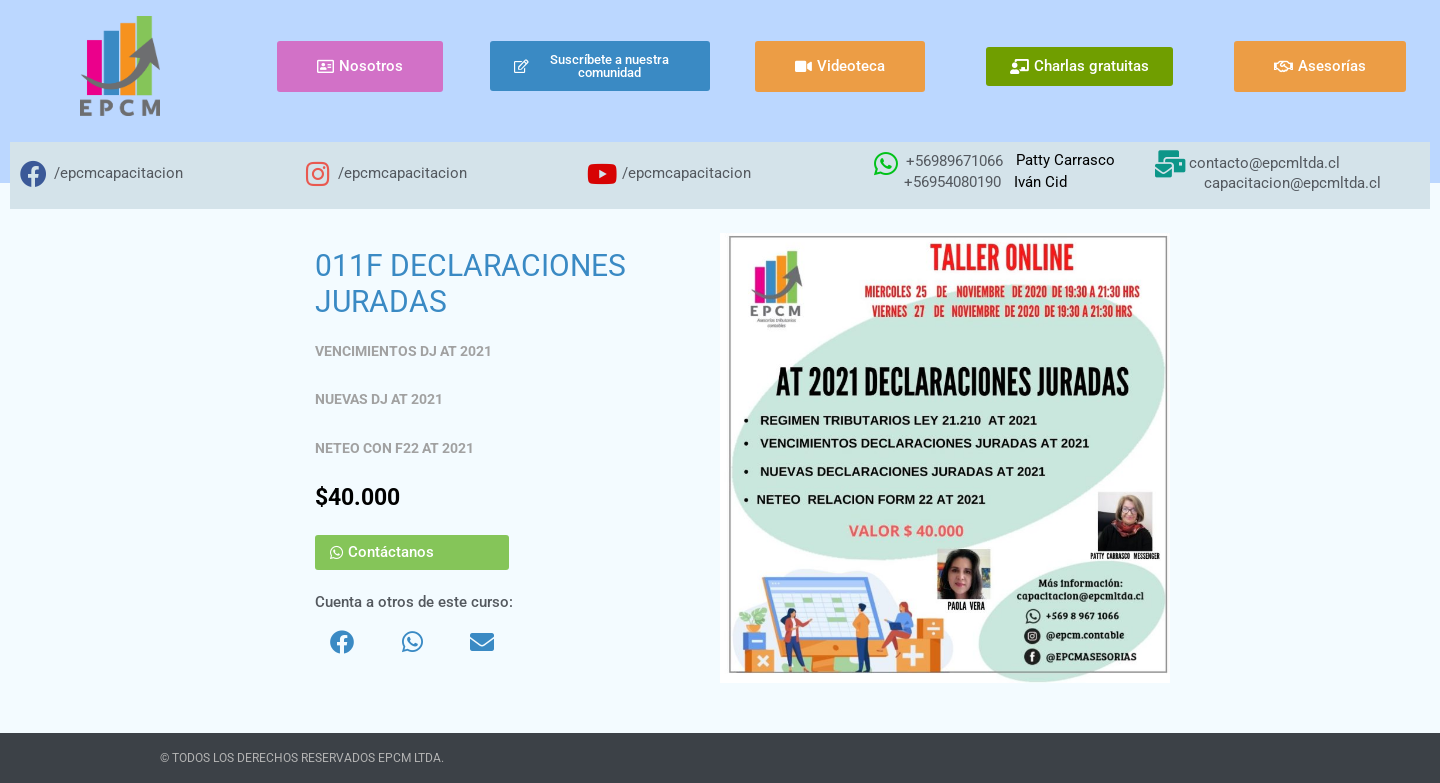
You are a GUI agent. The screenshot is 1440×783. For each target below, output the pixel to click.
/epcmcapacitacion (118, 173)
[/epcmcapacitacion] (33, 173)
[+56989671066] (885, 163)
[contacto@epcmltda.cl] (1169, 163)
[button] (342, 642)
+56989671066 (954, 161)
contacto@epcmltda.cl (1264, 163)
